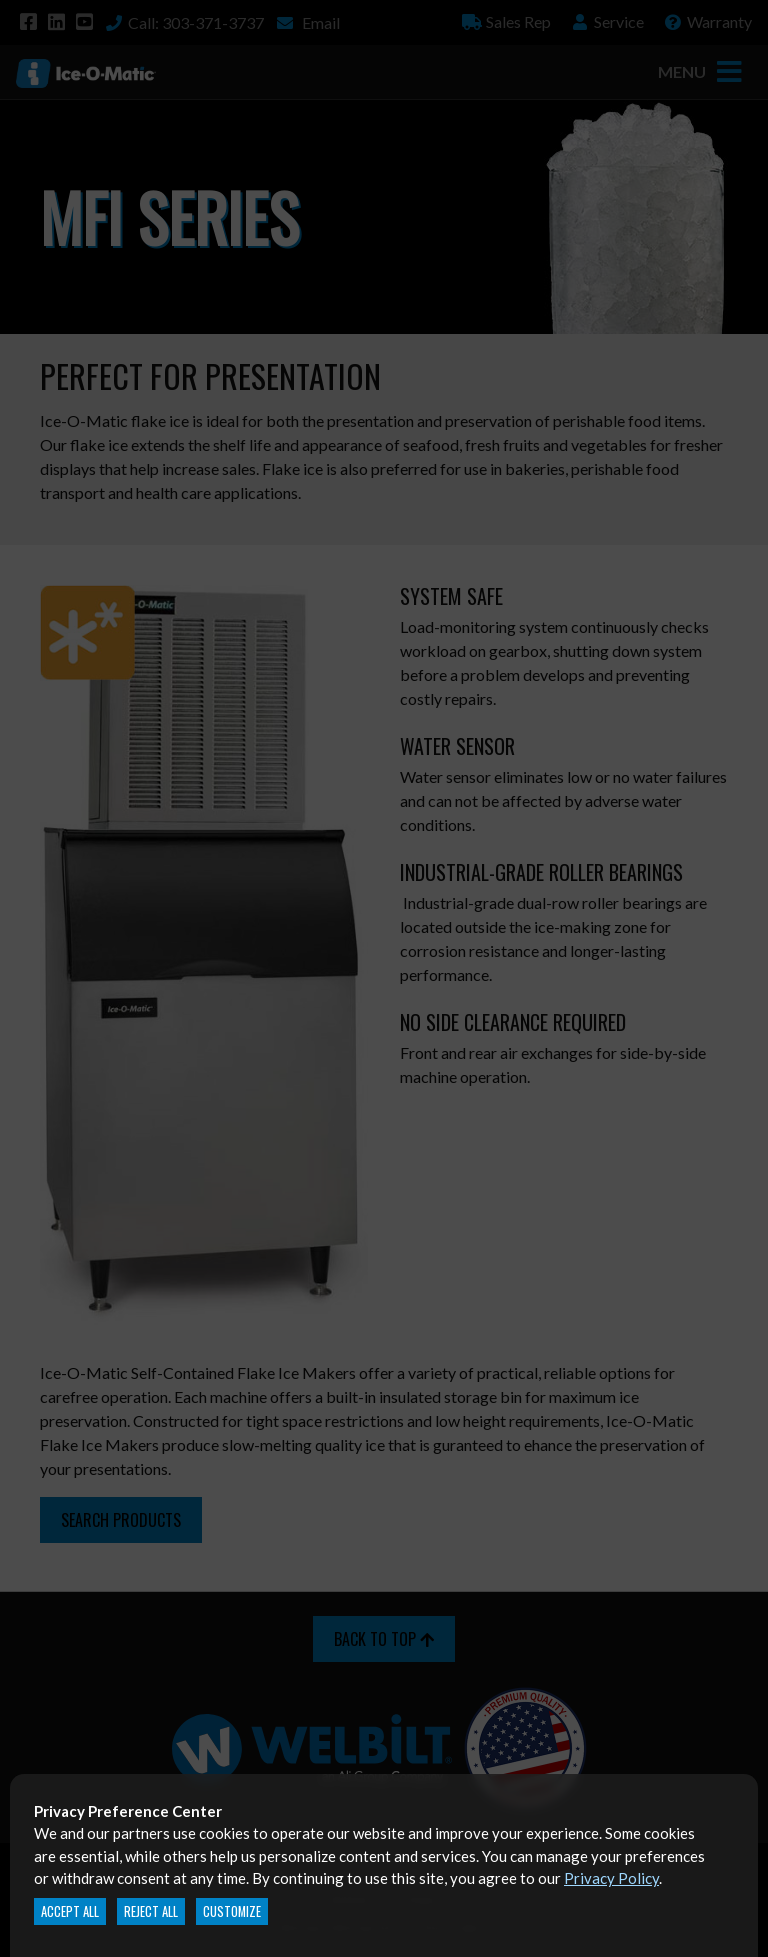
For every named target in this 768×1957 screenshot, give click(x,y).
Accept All (70, 1911)
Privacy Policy (611, 1878)
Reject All (151, 1911)
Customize (232, 1911)
